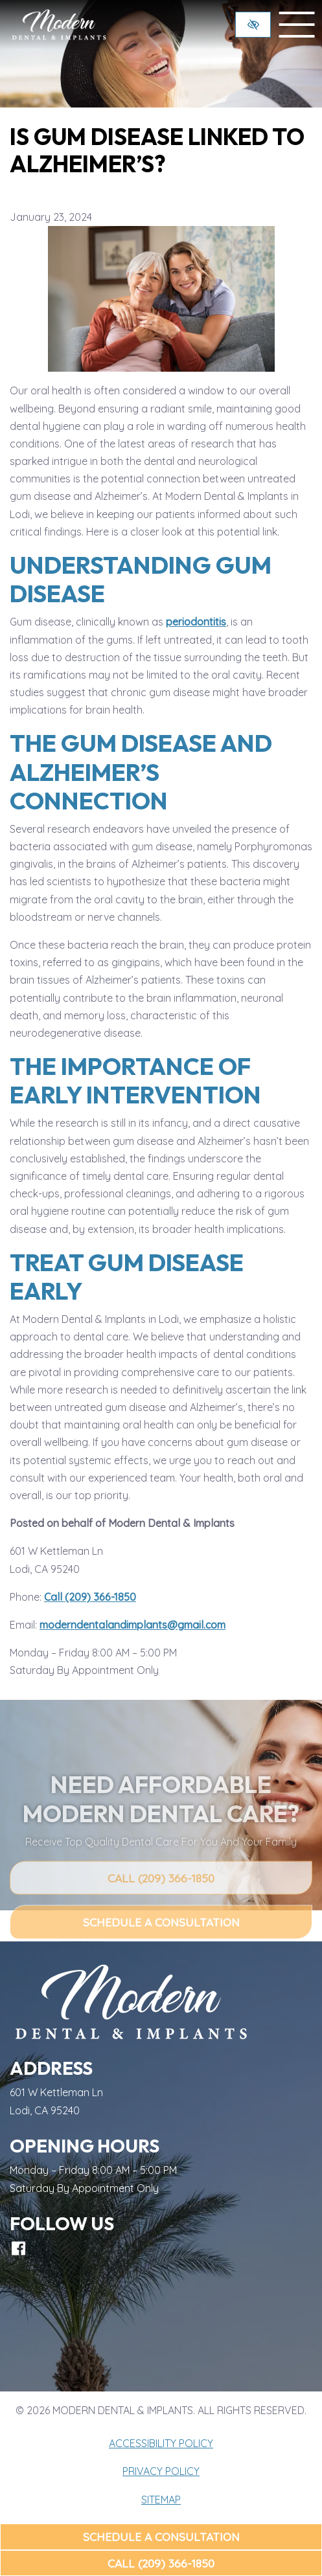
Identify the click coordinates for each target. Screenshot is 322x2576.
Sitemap (161, 2499)
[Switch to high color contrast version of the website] (253, 25)
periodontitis (196, 621)
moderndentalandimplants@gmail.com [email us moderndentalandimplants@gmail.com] (132, 1624)
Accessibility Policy (161, 2443)
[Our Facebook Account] (18, 2248)
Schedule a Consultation (161, 2536)
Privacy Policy (161, 2471)
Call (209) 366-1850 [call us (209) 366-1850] (161, 2563)
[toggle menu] (296, 25)
